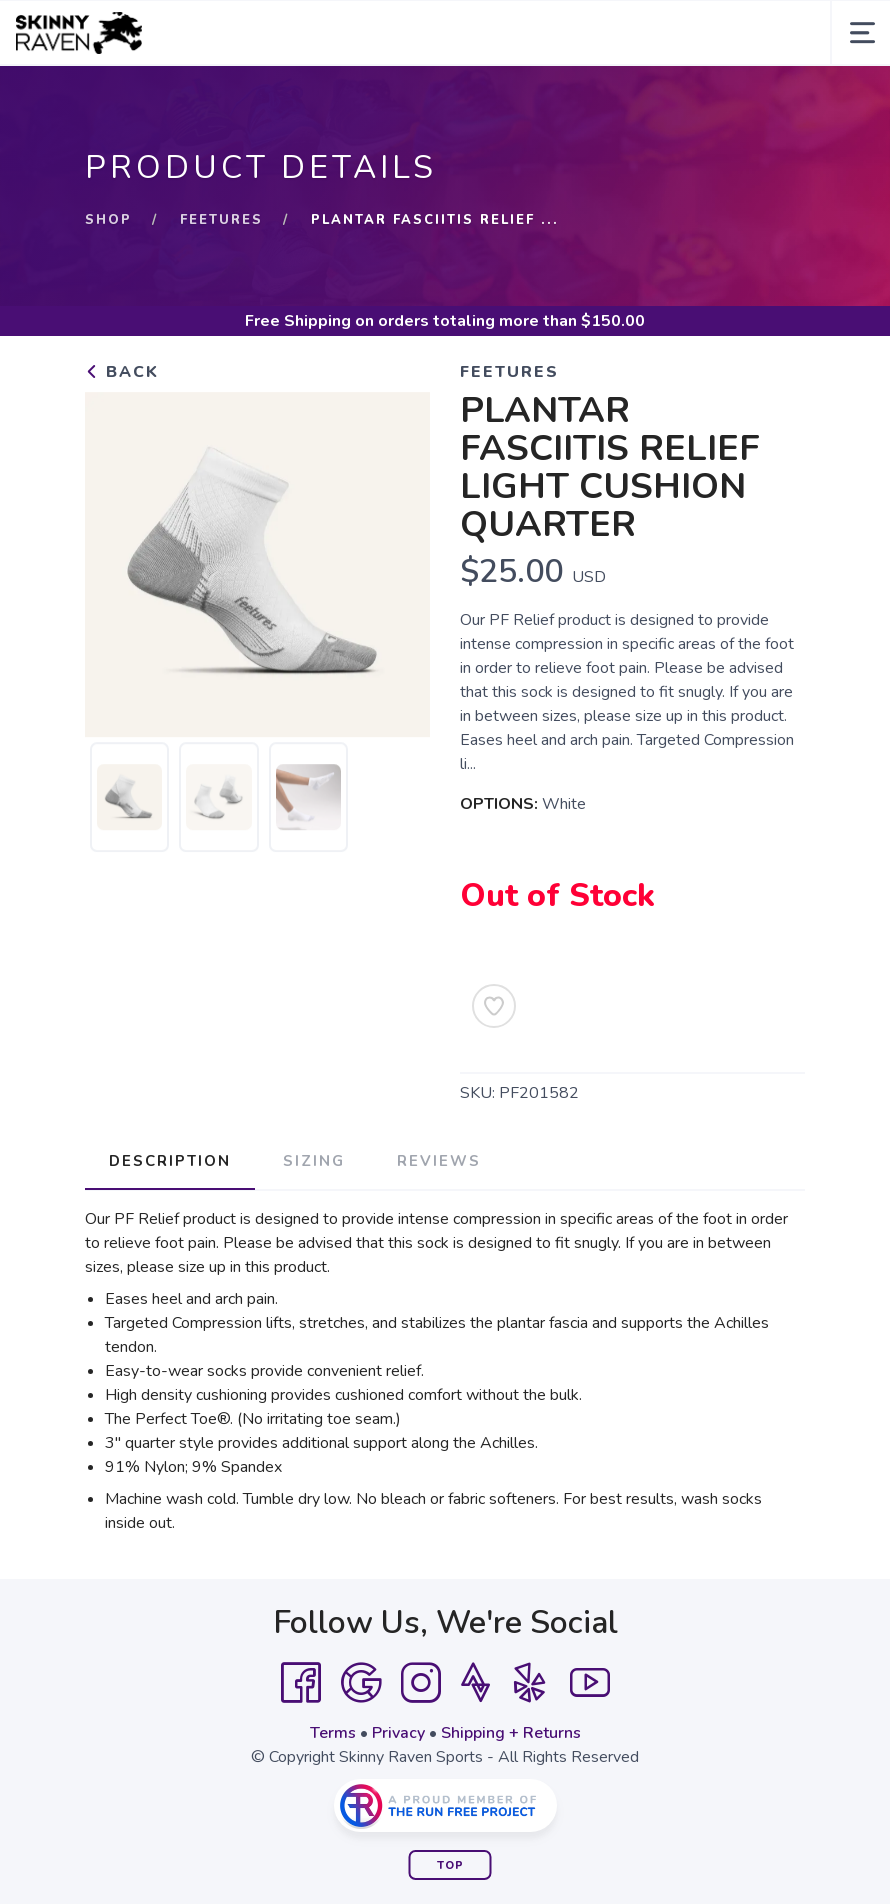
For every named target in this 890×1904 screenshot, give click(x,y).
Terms (333, 1733)
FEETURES (221, 220)
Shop (108, 220)
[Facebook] (301, 1683)
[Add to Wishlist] (494, 1006)
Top (450, 1865)
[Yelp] (530, 1683)
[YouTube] (590, 1683)
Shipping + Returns (511, 1733)
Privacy (398, 1733)
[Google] (361, 1683)
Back (122, 372)
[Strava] (475, 1683)
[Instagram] (421, 1683)
